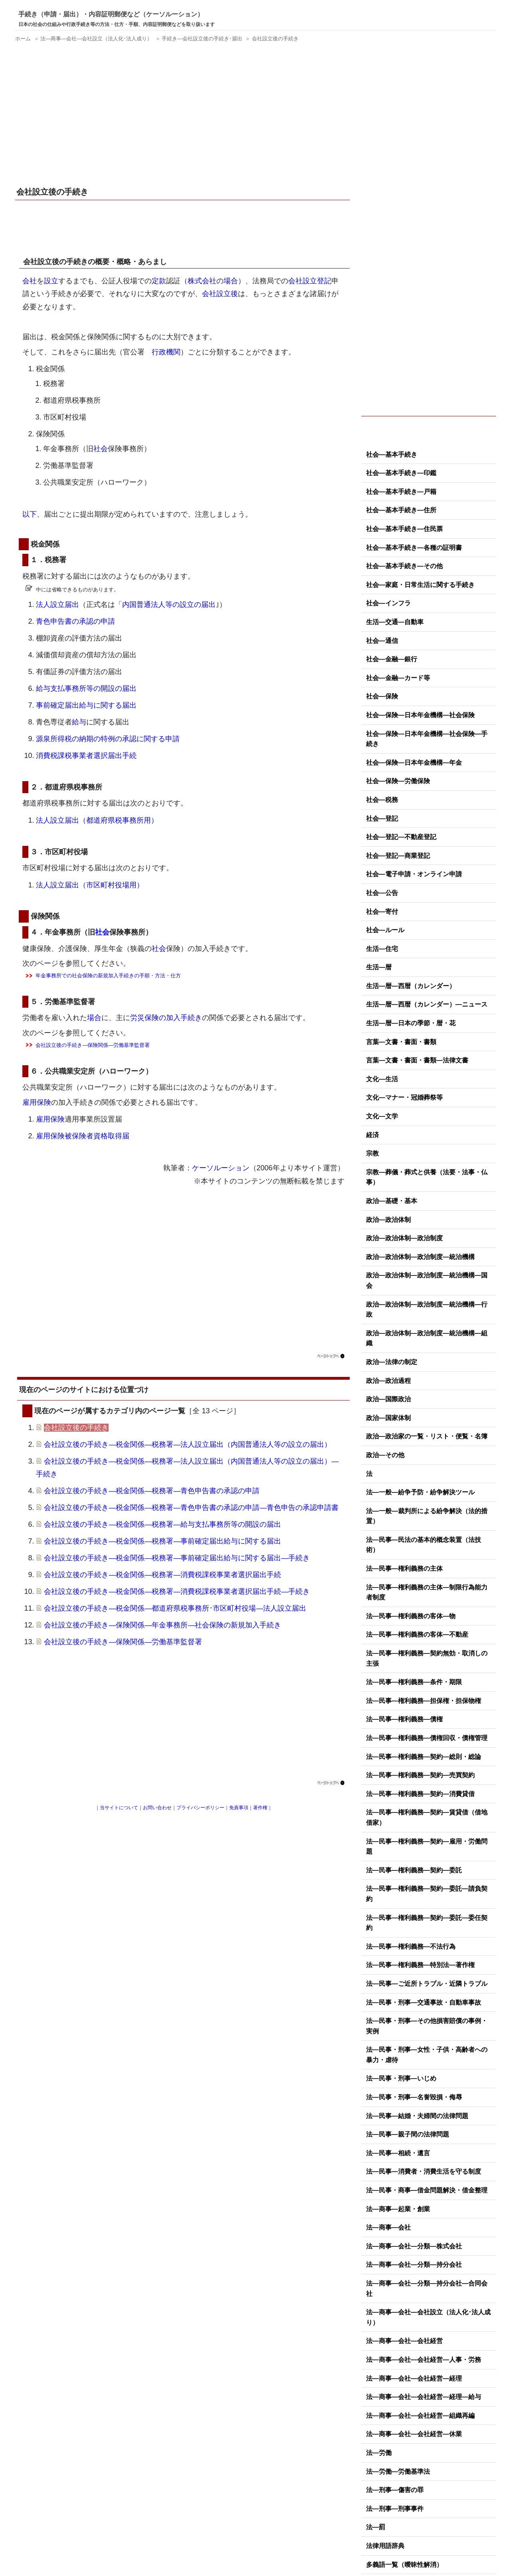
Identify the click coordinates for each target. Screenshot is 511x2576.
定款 (159, 281)
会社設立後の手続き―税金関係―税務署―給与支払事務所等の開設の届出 (162, 1524)
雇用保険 (36, 1102)
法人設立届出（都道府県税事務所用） (97, 820)
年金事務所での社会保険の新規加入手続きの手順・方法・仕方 (108, 976)
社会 (100, 449)
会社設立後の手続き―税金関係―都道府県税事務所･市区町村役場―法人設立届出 (175, 1608)
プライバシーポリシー (200, 1807)
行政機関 (166, 352)
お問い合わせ (157, 1807)
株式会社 (202, 281)
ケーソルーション (221, 1168)
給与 (79, 722)
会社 (29, 281)
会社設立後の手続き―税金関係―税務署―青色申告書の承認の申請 (151, 1491)
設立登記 (317, 281)
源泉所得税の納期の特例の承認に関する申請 (108, 739)
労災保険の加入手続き (166, 1018)
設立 (51, 281)
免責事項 (238, 1807)
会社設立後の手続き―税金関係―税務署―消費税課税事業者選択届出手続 (162, 1575)
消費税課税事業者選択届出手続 (86, 756)
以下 (29, 514)
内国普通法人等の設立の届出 (169, 605)
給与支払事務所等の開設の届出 (86, 688)
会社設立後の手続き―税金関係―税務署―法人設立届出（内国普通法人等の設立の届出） (187, 1444)
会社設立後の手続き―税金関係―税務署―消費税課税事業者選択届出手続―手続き (177, 1591)
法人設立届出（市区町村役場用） (90, 885)
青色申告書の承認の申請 (75, 621)
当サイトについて (119, 1807)
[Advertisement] (184, 115)
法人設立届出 (57, 605)
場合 (231, 281)
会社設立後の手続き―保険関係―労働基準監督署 (93, 1045)
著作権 (260, 1807)
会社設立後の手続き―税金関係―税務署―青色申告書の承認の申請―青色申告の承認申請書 (191, 1508)
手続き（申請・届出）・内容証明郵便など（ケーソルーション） (111, 14)
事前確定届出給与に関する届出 (86, 705)
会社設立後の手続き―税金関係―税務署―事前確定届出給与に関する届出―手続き (177, 1558)
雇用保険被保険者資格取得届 (82, 1136)
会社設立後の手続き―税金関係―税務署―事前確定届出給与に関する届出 (162, 1541)
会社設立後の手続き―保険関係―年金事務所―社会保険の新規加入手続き (162, 1625)
